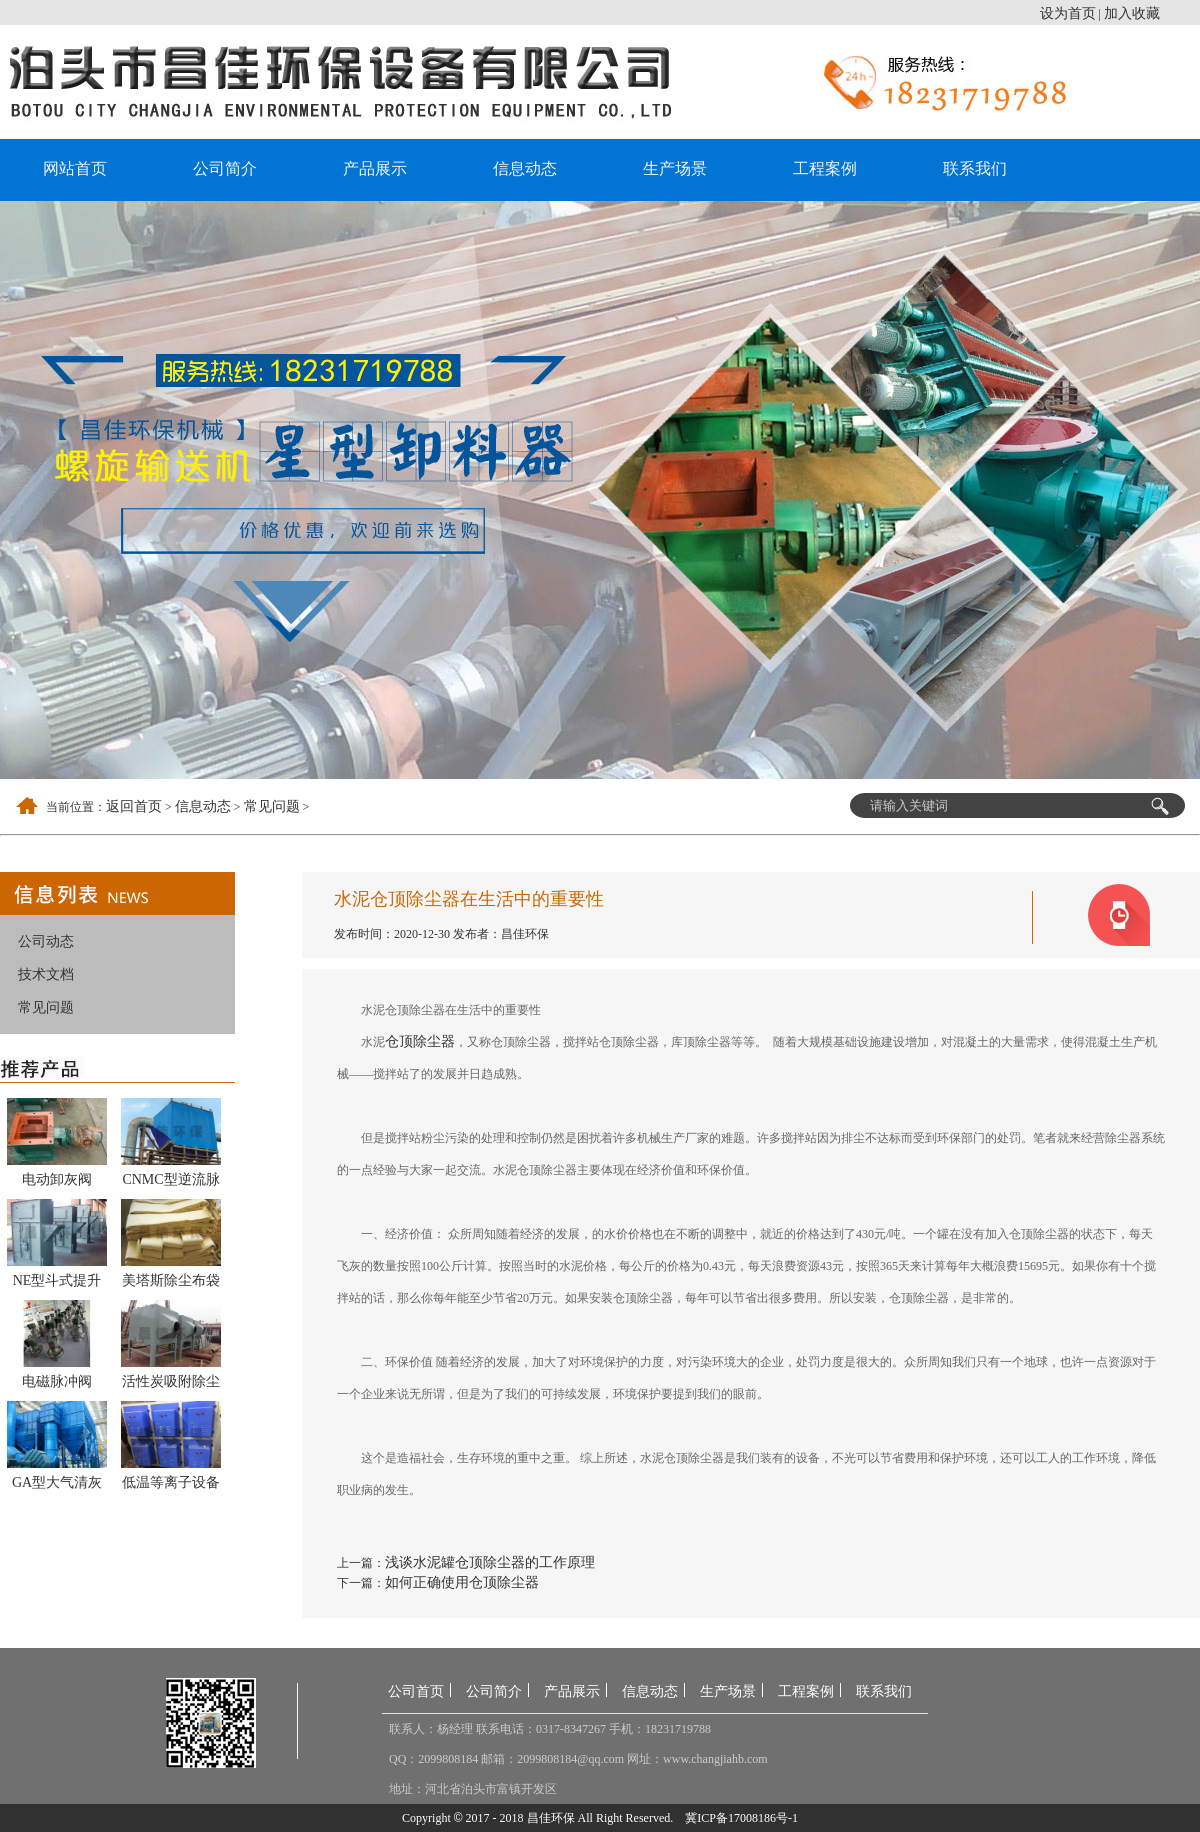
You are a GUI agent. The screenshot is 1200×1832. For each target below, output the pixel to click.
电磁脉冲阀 (57, 1381)
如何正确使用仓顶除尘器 (462, 1582)
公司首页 (416, 1691)
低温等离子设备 (171, 1482)
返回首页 (134, 806)
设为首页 (1068, 13)
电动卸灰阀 (57, 1179)
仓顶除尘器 (420, 1041)
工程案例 (825, 168)
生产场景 (675, 168)
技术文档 (46, 974)
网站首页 (75, 168)
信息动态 (525, 168)
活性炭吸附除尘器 (171, 1385)
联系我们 (975, 168)
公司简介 (225, 168)
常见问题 (272, 806)
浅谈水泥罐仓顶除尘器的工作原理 (490, 1562)
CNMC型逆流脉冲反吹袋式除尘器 (171, 1183)
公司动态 (46, 941)
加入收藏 (1132, 13)
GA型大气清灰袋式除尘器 (57, 1486)
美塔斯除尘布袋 (171, 1280)
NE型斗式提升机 (57, 1284)
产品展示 (375, 168)
